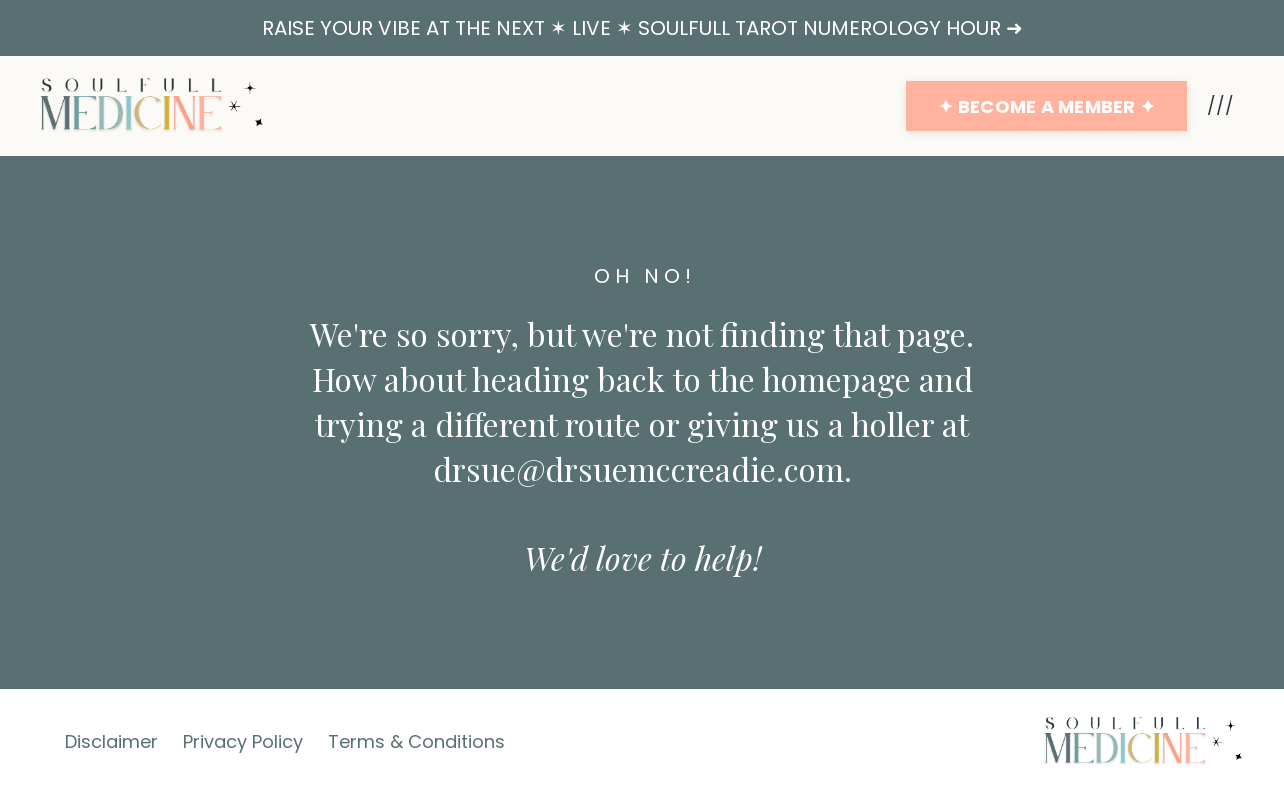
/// (1220, 105)
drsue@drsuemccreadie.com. (642, 468)
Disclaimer (111, 741)
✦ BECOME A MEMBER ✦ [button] (1046, 106)
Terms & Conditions (416, 741)
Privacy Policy (243, 741)
